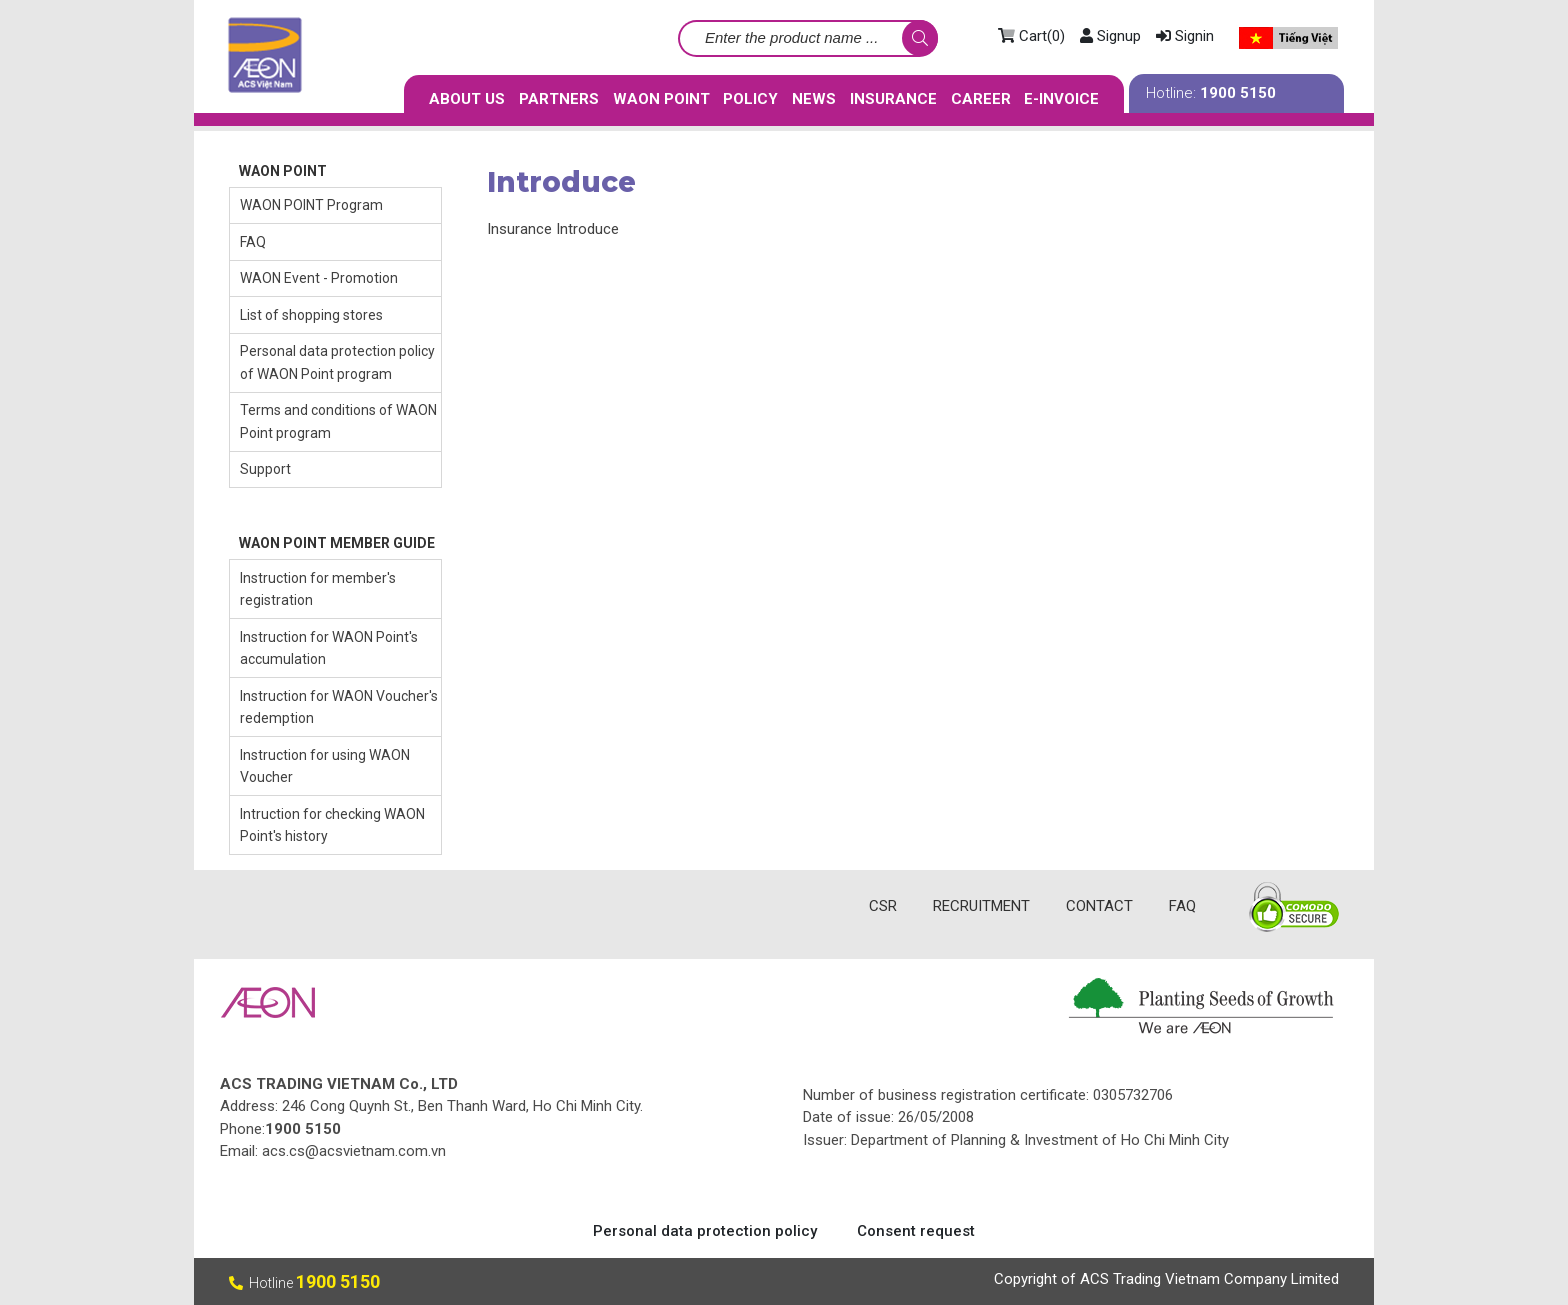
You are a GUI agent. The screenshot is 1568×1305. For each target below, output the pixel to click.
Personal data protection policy (705, 1231)
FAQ (253, 242)
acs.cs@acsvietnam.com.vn (354, 1151)
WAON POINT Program (311, 205)
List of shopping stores (311, 315)
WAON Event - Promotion (319, 278)
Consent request (916, 1231)
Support (265, 469)
